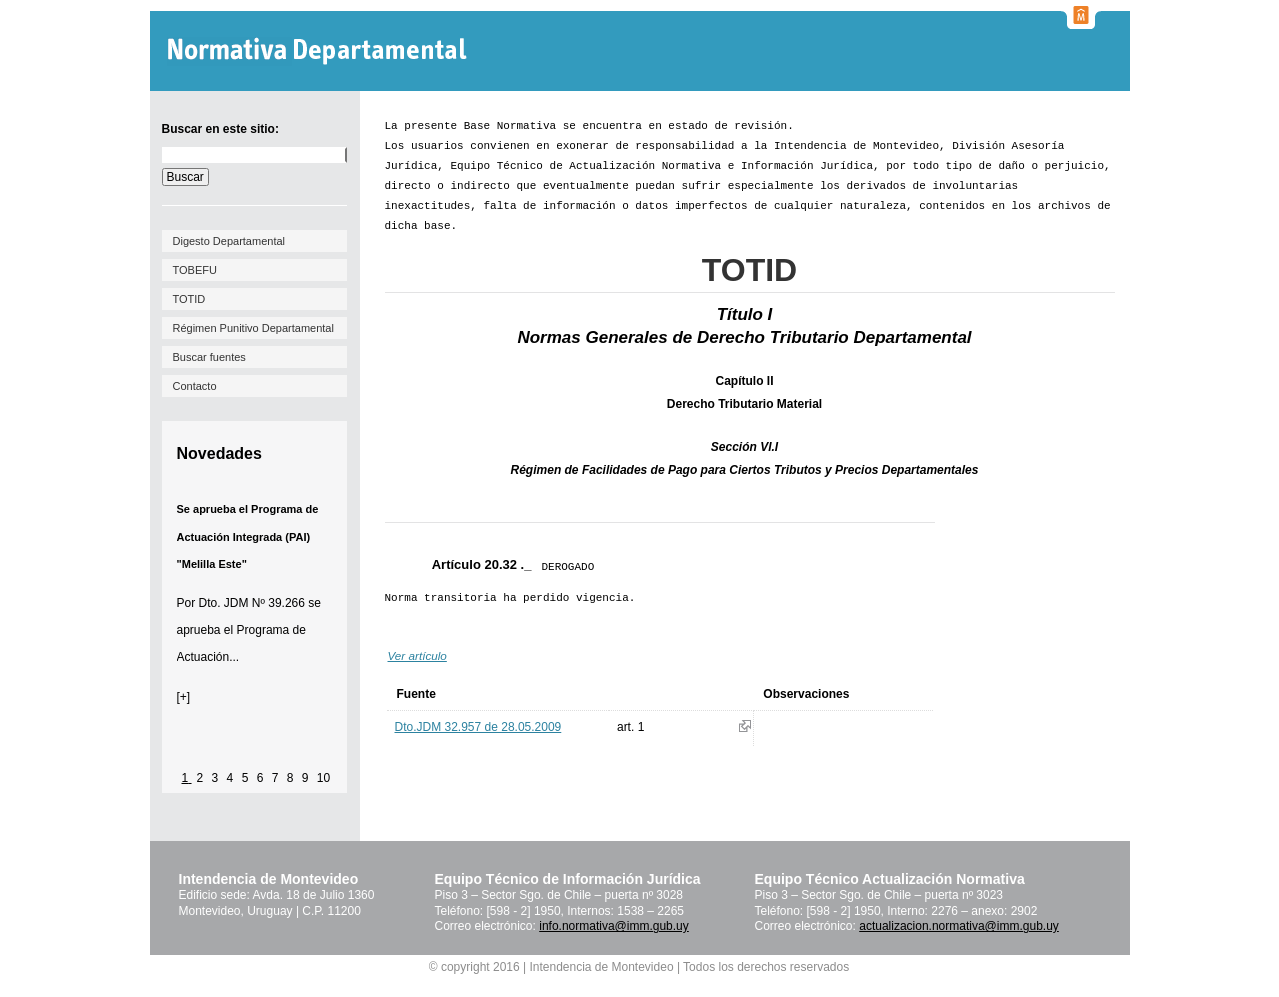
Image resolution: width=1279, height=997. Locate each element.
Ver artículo (417, 655)
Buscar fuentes (209, 357)
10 (323, 778)
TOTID (189, 299)
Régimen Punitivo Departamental (253, 328)
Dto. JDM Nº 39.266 (252, 603)
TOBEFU (195, 270)
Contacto (195, 386)
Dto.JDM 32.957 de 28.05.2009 (478, 727)
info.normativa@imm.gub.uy (614, 926)
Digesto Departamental (229, 241)
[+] (184, 697)
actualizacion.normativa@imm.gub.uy (959, 926)
